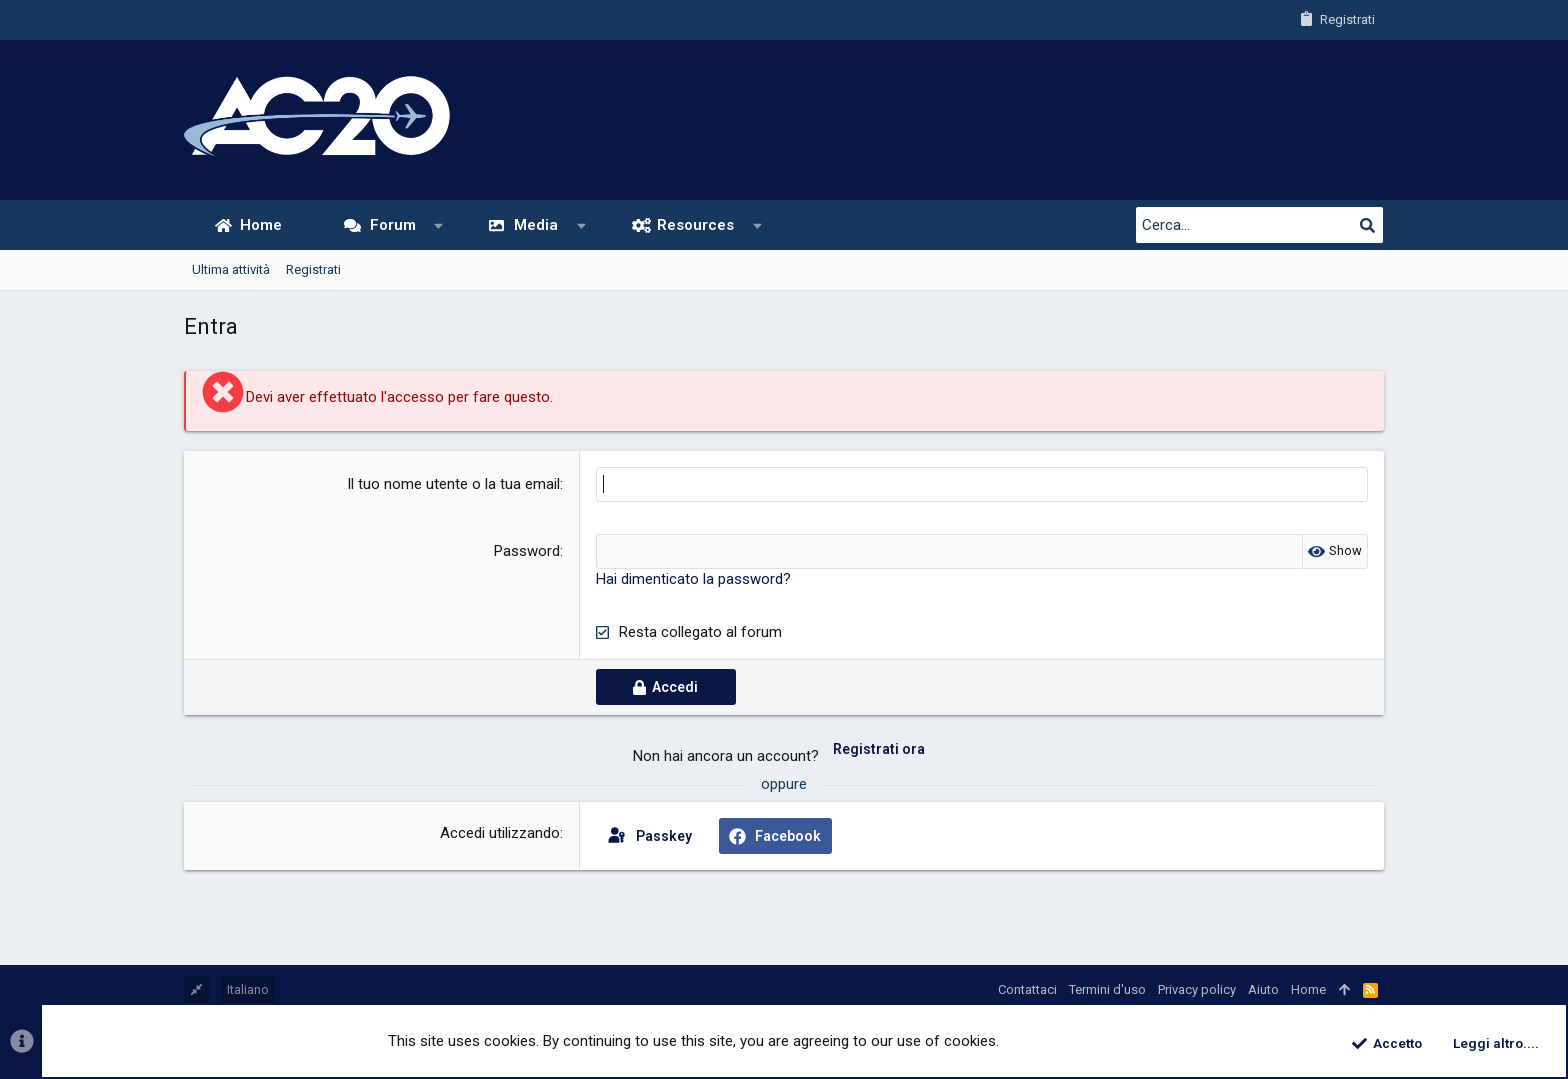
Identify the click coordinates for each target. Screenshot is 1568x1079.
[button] (438, 225)
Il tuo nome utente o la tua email (453, 484)
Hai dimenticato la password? (693, 579)
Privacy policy (1197, 989)
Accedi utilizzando (500, 833)
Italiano (248, 989)
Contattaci (1027, 989)
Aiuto (1263, 989)
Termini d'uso (1107, 989)
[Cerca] (1259, 225)
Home (1308, 989)
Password (527, 551)
